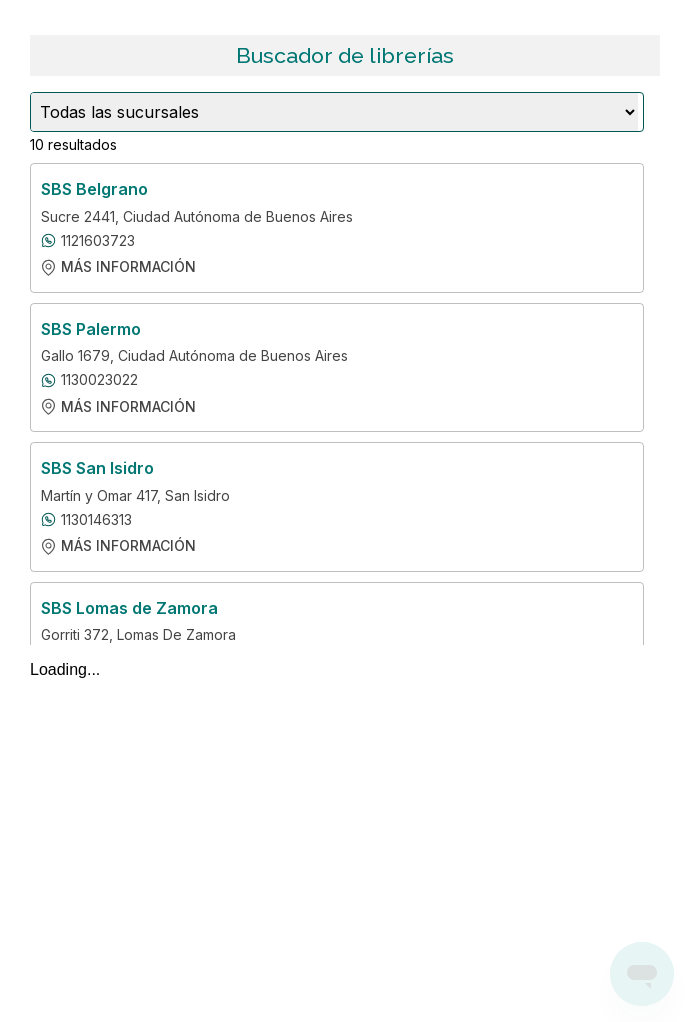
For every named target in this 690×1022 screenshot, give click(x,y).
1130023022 (99, 380)
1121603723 (98, 241)
